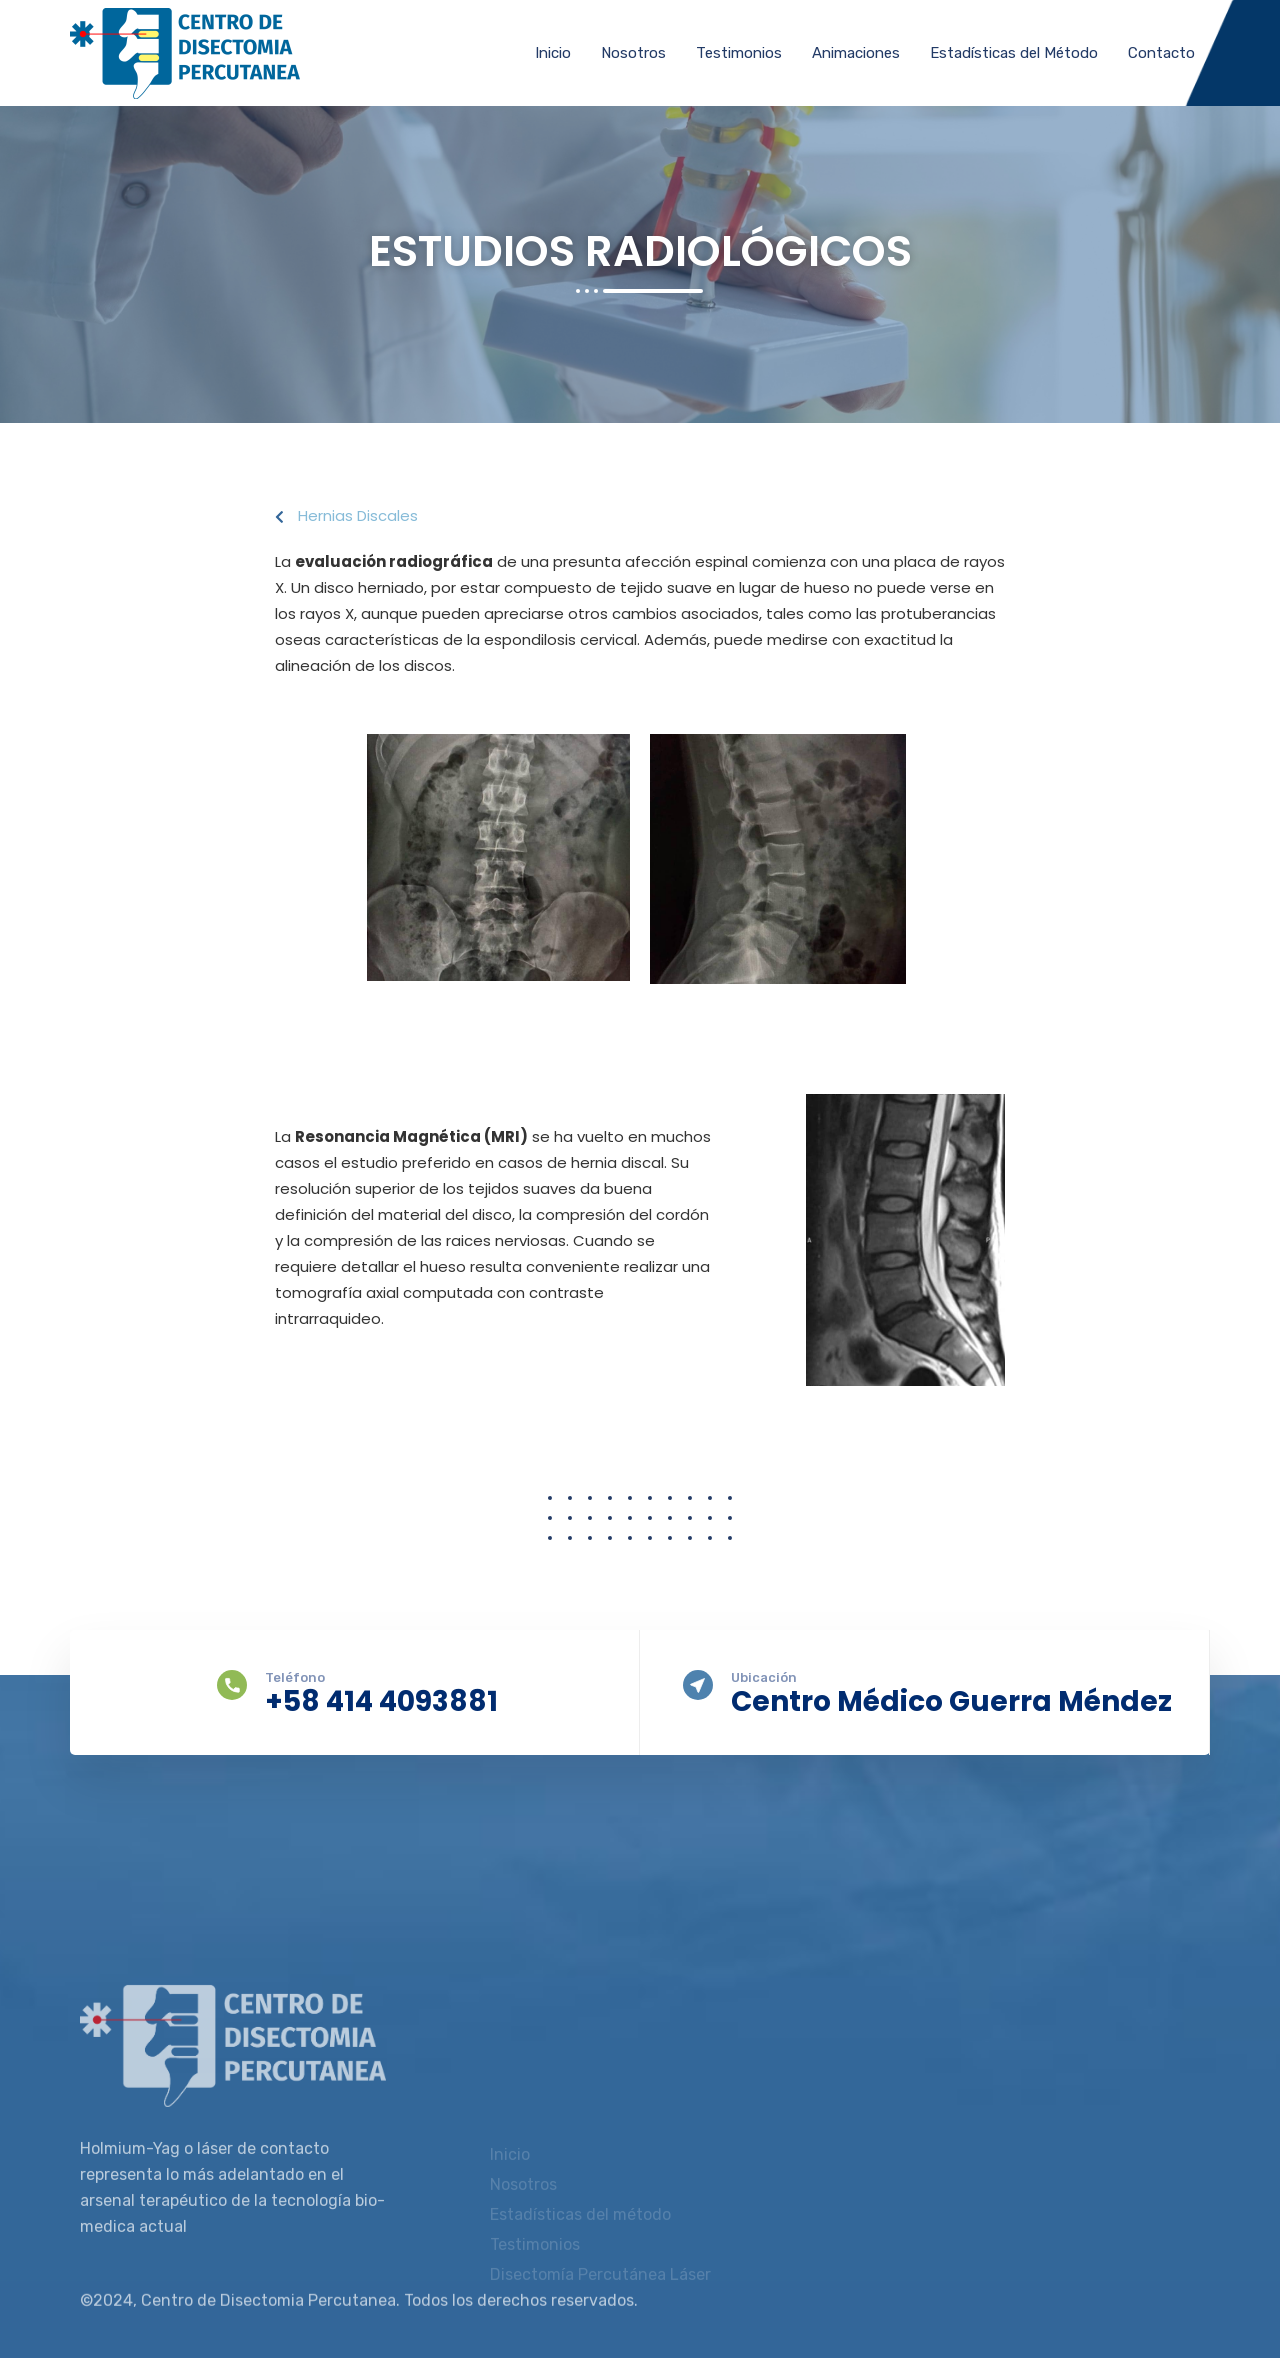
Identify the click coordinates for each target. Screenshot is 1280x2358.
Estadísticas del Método (1014, 53)
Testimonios (739, 53)
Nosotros (633, 53)
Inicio (553, 53)
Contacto (1161, 53)
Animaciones (856, 53)
